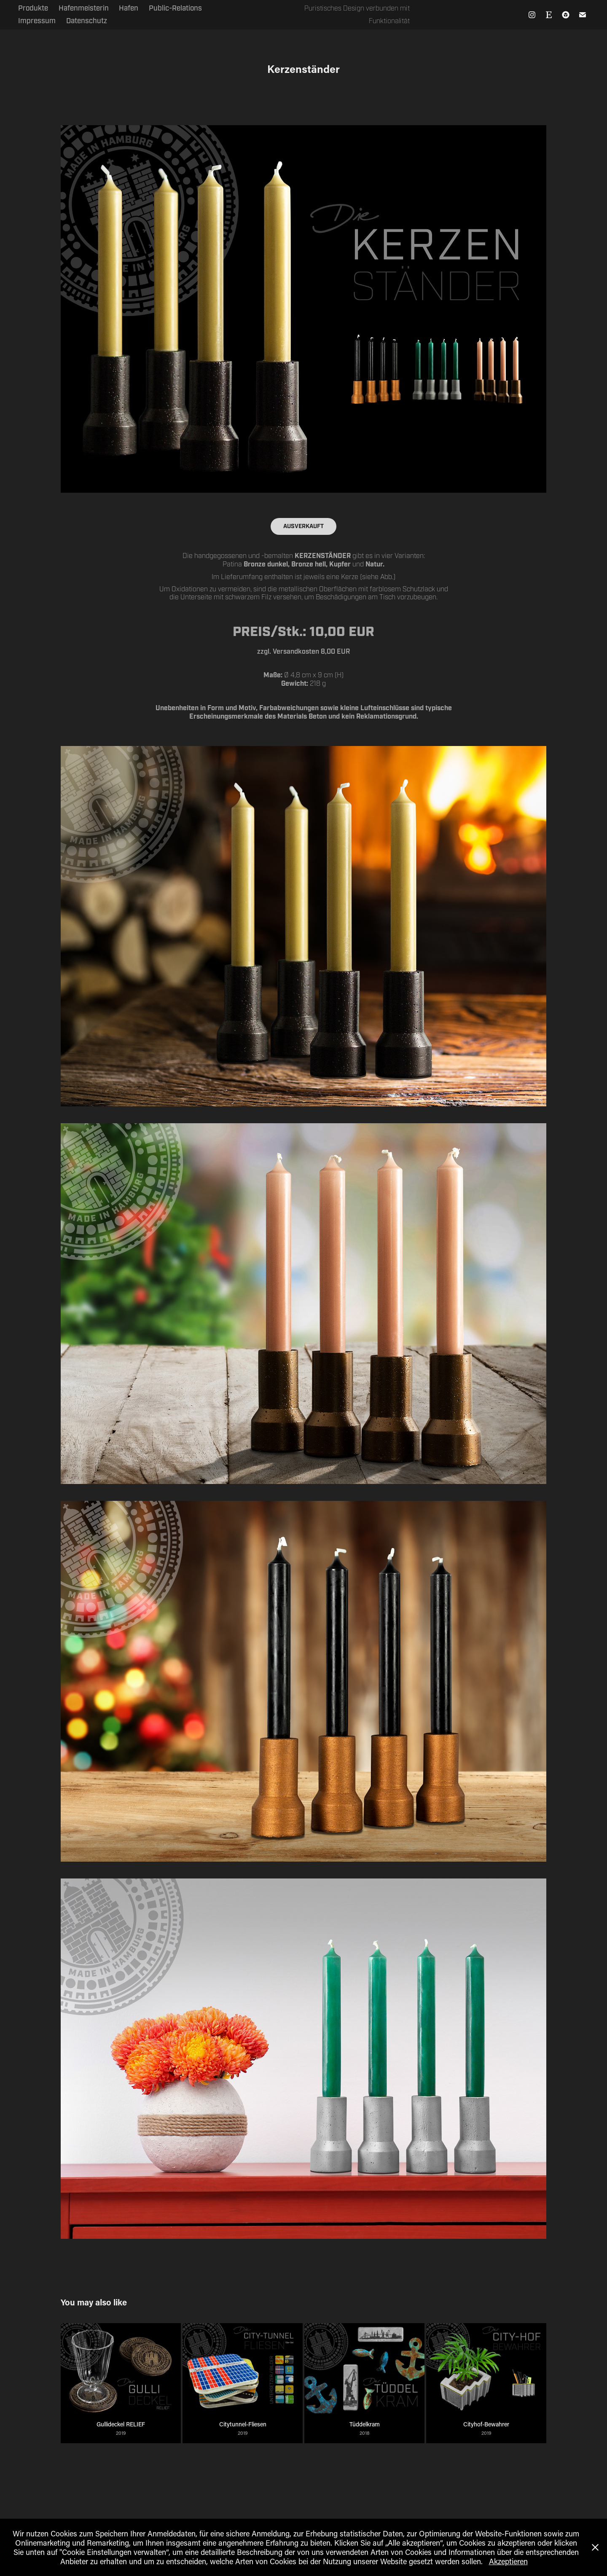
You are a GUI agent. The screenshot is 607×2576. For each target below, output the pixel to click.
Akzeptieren (508, 2561)
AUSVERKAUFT (303, 526)
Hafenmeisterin (84, 8)
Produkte (33, 8)
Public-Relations (175, 8)
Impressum (37, 20)
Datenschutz (86, 20)
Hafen (128, 8)
